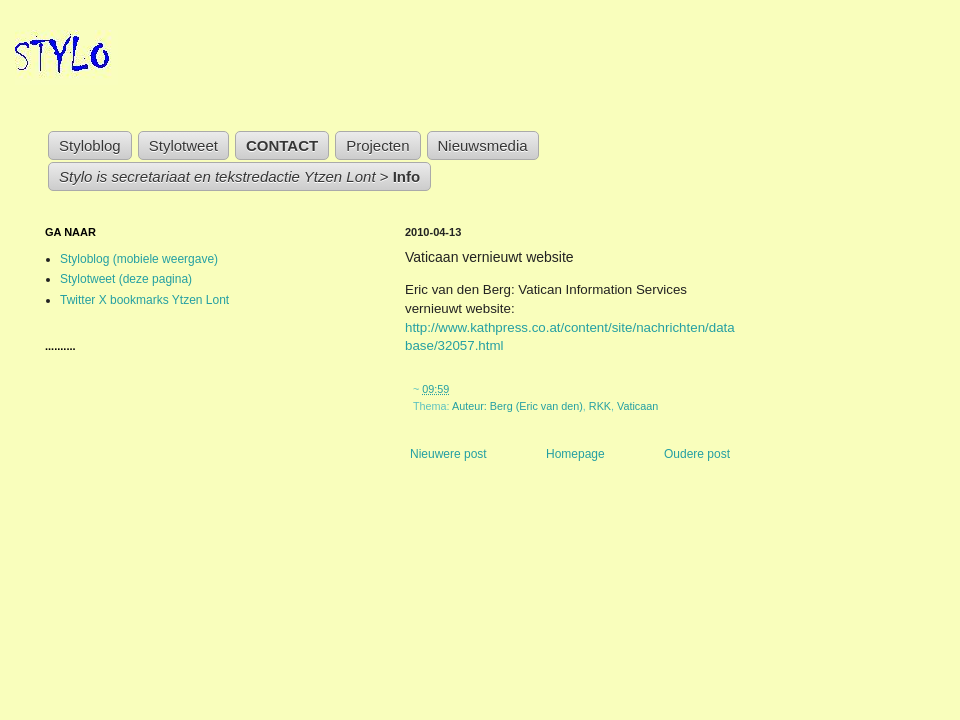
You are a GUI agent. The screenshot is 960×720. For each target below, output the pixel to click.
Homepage (575, 454)
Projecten (377, 145)
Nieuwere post (448, 454)
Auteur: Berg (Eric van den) (517, 406)
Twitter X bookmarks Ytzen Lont (144, 300)
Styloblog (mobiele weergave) (139, 259)
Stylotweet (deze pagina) (126, 279)
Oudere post (697, 454)
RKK (600, 406)
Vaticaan (637, 406)
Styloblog (90, 145)
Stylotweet (183, 145)
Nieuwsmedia (483, 145)
